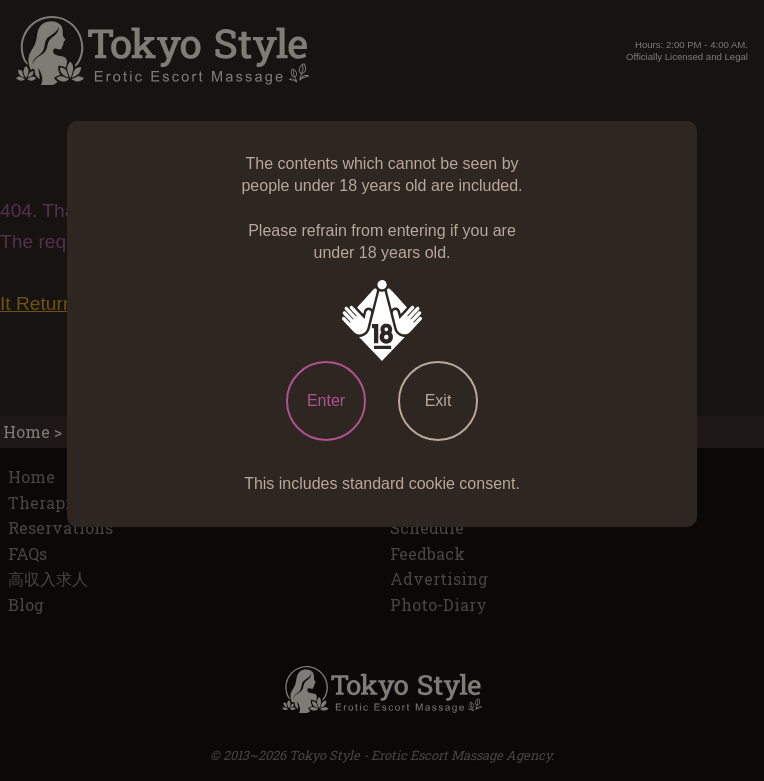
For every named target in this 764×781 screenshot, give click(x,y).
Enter (326, 400)
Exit (438, 400)
